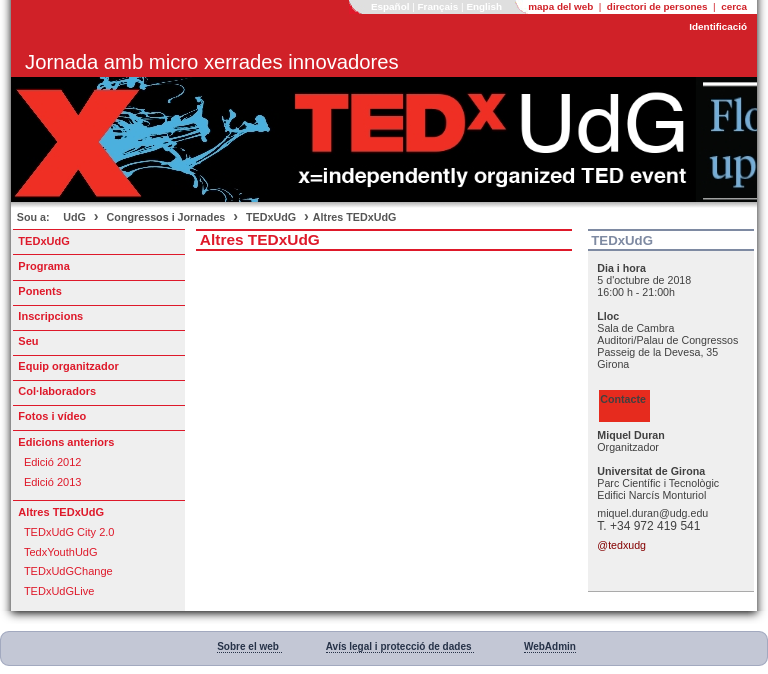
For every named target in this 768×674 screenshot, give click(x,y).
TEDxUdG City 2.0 (69, 532)
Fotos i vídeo (52, 416)
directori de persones (659, 6)
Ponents (39, 291)
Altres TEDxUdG (355, 217)
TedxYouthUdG (61, 552)
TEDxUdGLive (59, 591)
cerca (734, 6)
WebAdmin (550, 646)
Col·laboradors (57, 391)
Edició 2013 (53, 482)
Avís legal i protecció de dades (400, 646)
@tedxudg (621, 545)
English (485, 6)
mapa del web (562, 6)
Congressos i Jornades (166, 217)
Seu (28, 341)
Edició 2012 (53, 462)
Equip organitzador (68, 366)
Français (440, 6)
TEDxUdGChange (68, 571)
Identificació (718, 26)
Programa (43, 266)
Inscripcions (50, 316)
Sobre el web (249, 646)
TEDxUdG (271, 217)
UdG (74, 217)
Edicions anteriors (66, 442)
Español (391, 6)
